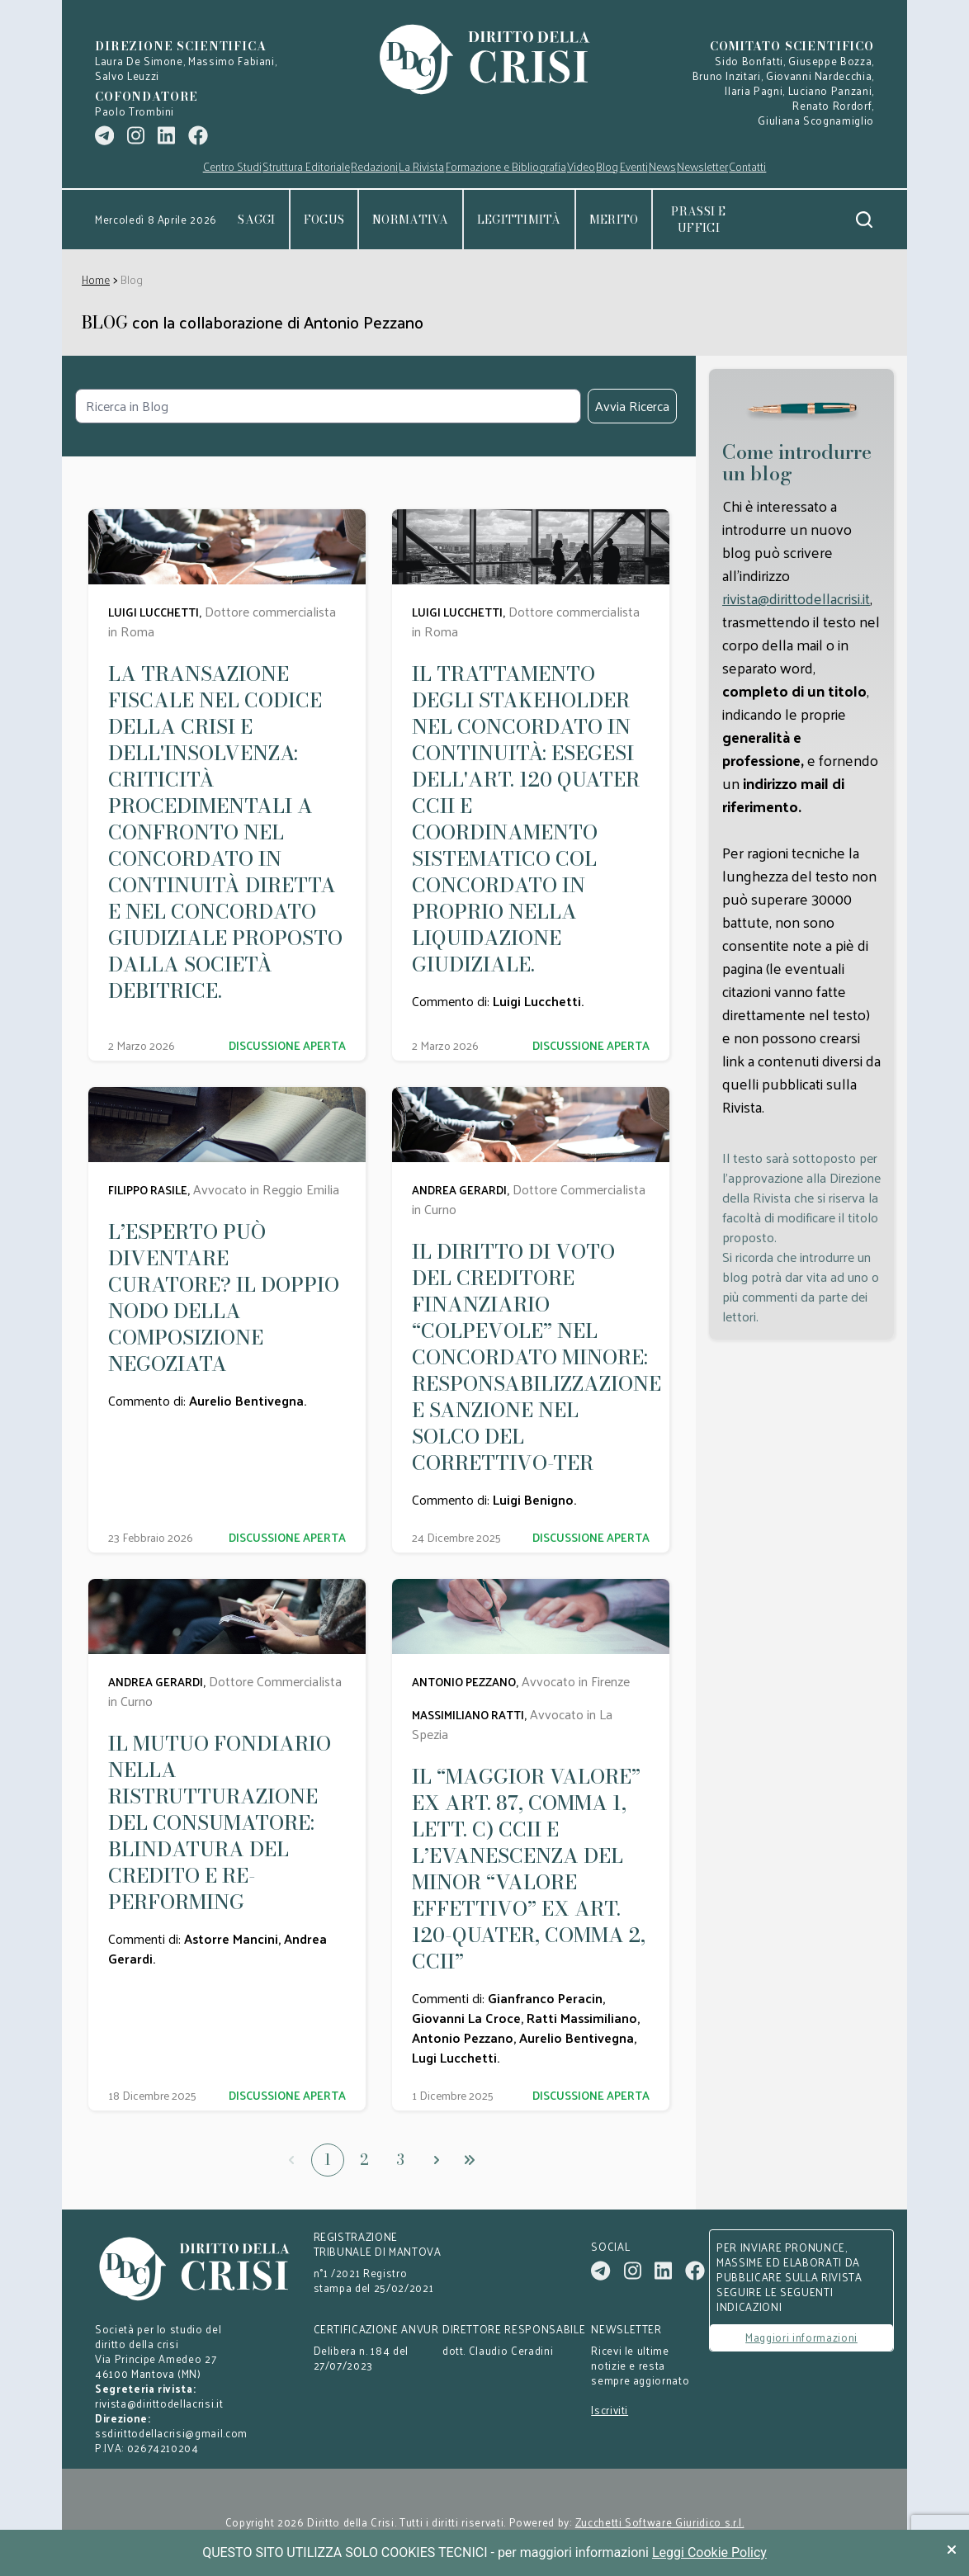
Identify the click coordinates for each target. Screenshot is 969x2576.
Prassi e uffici (698, 219)
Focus (324, 219)
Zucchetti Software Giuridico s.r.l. (659, 2522)
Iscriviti (609, 2410)
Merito (614, 219)
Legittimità (519, 219)
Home (96, 279)
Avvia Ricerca (632, 406)
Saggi (256, 219)
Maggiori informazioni (801, 2337)
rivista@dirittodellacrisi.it (796, 598)
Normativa (410, 219)
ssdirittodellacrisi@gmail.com (171, 2432)
